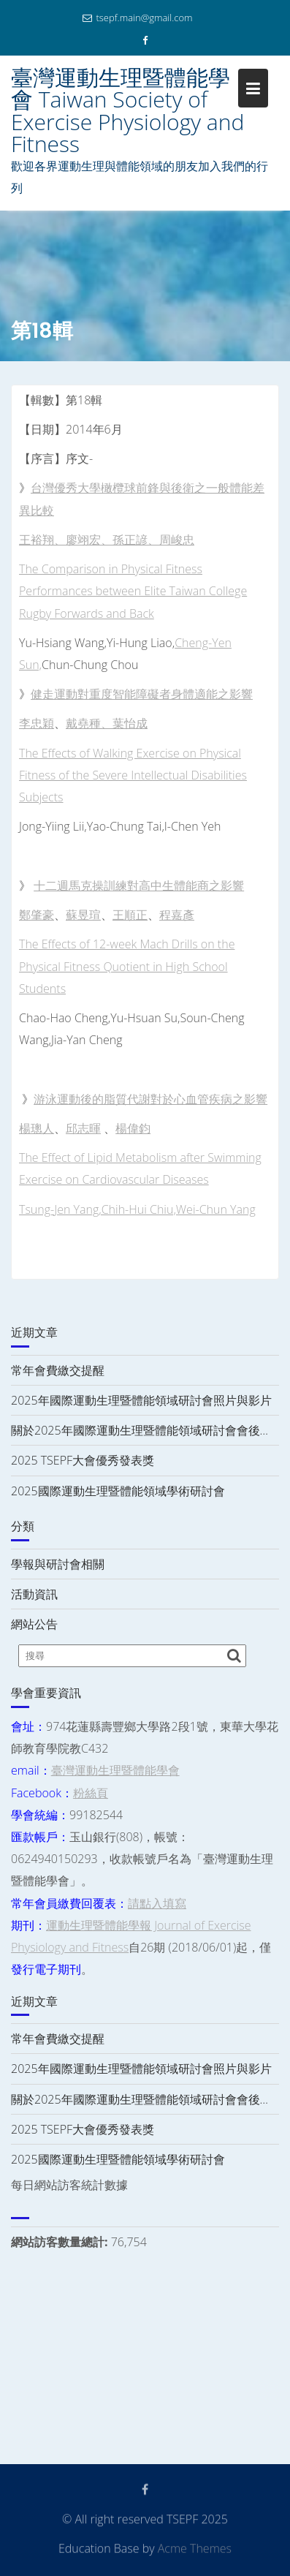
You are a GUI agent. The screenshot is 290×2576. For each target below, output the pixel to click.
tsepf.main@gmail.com (137, 17)
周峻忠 (176, 540)
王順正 (130, 915)
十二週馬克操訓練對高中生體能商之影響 (139, 885)
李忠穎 (36, 723)
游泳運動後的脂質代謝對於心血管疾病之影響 (150, 1099)
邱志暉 (83, 1128)
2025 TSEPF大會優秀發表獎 (82, 1460)
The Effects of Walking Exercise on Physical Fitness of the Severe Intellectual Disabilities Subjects (133, 775)
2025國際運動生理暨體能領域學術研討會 (118, 1491)
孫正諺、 (135, 540)
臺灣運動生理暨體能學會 (115, 1770)
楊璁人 (36, 1128)
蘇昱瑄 (83, 915)
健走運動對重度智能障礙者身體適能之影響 (142, 694)
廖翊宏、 (89, 540)
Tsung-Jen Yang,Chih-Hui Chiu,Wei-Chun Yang (137, 1209)
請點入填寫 (157, 1903)
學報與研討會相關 (57, 1564)
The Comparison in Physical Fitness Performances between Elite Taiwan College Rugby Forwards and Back (133, 591)
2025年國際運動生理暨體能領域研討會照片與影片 (141, 1400)
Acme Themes (195, 2547)
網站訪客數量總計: (61, 2242)
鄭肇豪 (36, 915)
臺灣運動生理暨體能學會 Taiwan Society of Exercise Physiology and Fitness (127, 110)
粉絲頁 (90, 1793)
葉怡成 (130, 723)
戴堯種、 (89, 723)
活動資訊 (34, 1594)
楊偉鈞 (132, 1128)
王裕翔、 (42, 540)
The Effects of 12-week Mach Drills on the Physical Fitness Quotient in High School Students (126, 966)
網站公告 (34, 1624)
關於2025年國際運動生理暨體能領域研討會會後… (139, 1430)
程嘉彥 (176, 915)
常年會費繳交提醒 (57, 1370)
